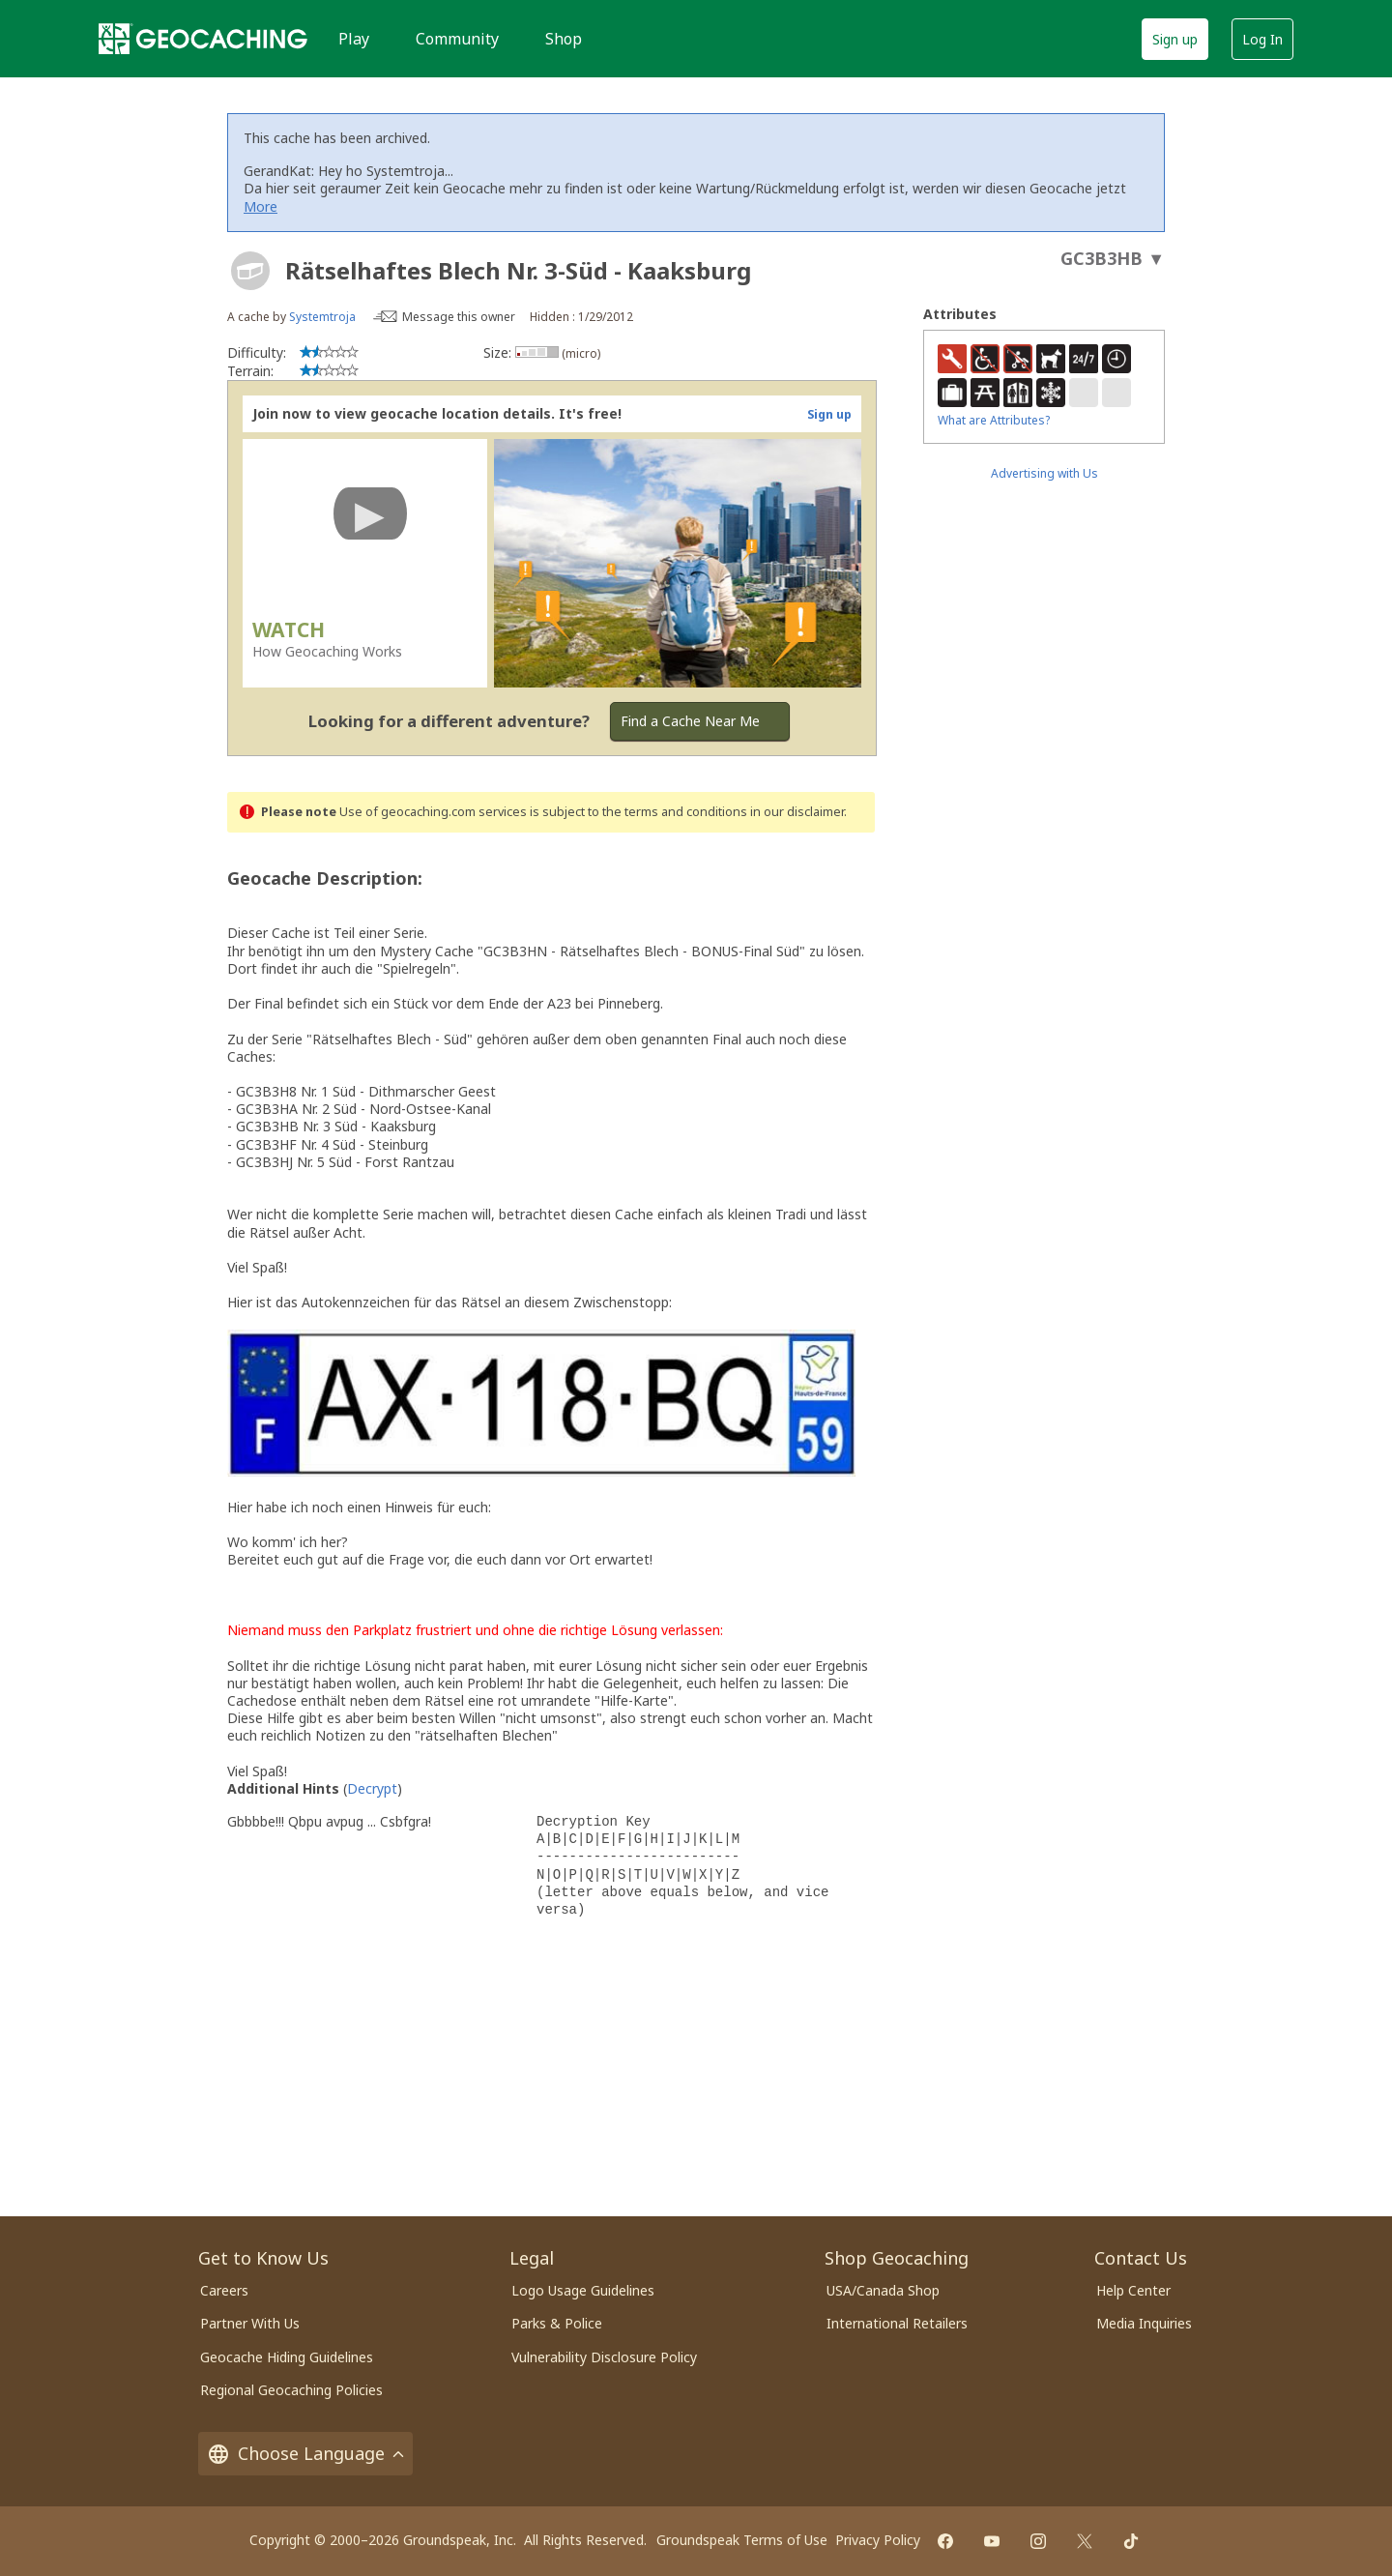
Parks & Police (556, 2323)
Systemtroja (324, 316)
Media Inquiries (1144, 2323)
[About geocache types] (250, 271)
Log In (1262, 39)
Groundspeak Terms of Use (741, 2540)
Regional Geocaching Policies (291, 2390)
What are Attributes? (994, 420)
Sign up (1175, 39)
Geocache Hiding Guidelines (286, 2357)
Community (457, 38)
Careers (224, 2290)
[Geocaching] (203, 38)
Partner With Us (250, 2323)
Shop (563, 38)
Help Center (1133, 2290)
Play (353, 38)
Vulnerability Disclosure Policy (604, 2357)
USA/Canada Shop (883, 2290)
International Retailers (897, 2323)
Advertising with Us (1044, 473)
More (260, 206)
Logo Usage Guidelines (582, 2290)
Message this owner (458, 316)
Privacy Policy (877, 2540)
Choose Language (305, 2454)
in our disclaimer (797, 812)
